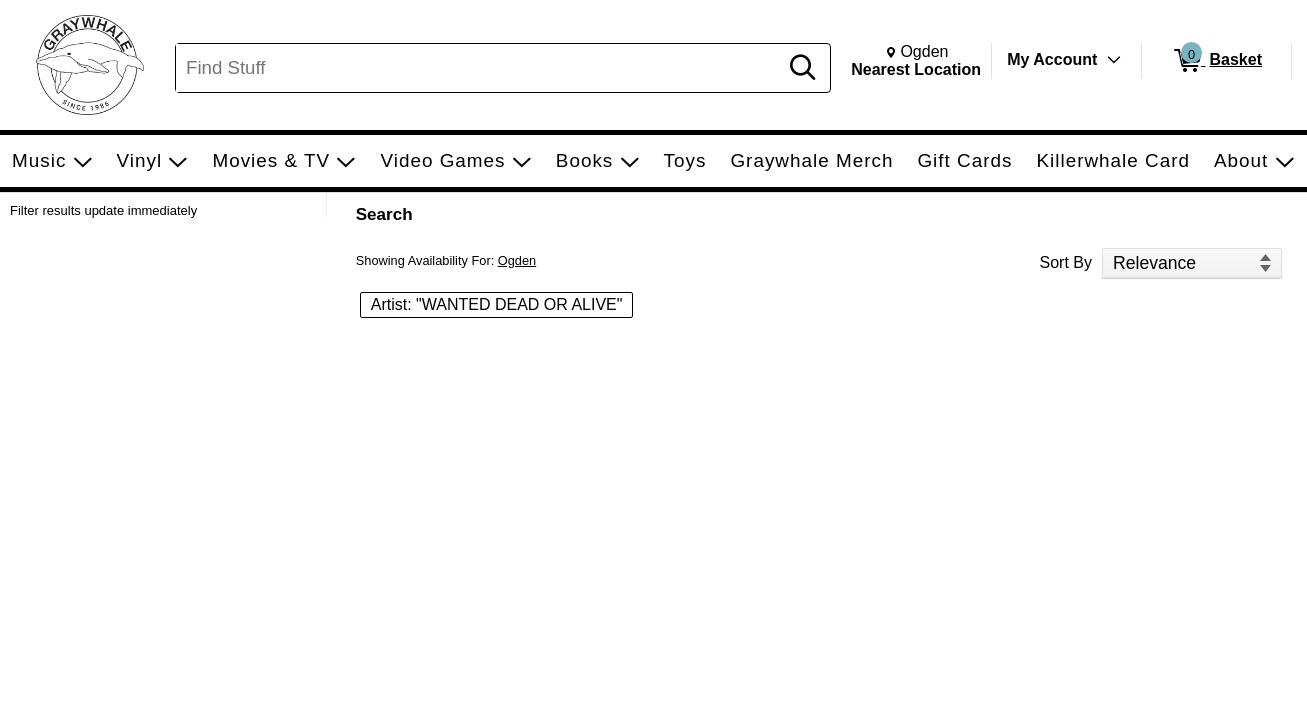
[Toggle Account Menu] (1114, 60)
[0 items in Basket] (1216, 61)
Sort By (1066, 262)
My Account (1052, 59)
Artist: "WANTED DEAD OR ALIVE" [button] (497, 304)
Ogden (517, 260)
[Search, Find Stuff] (479, 68)
